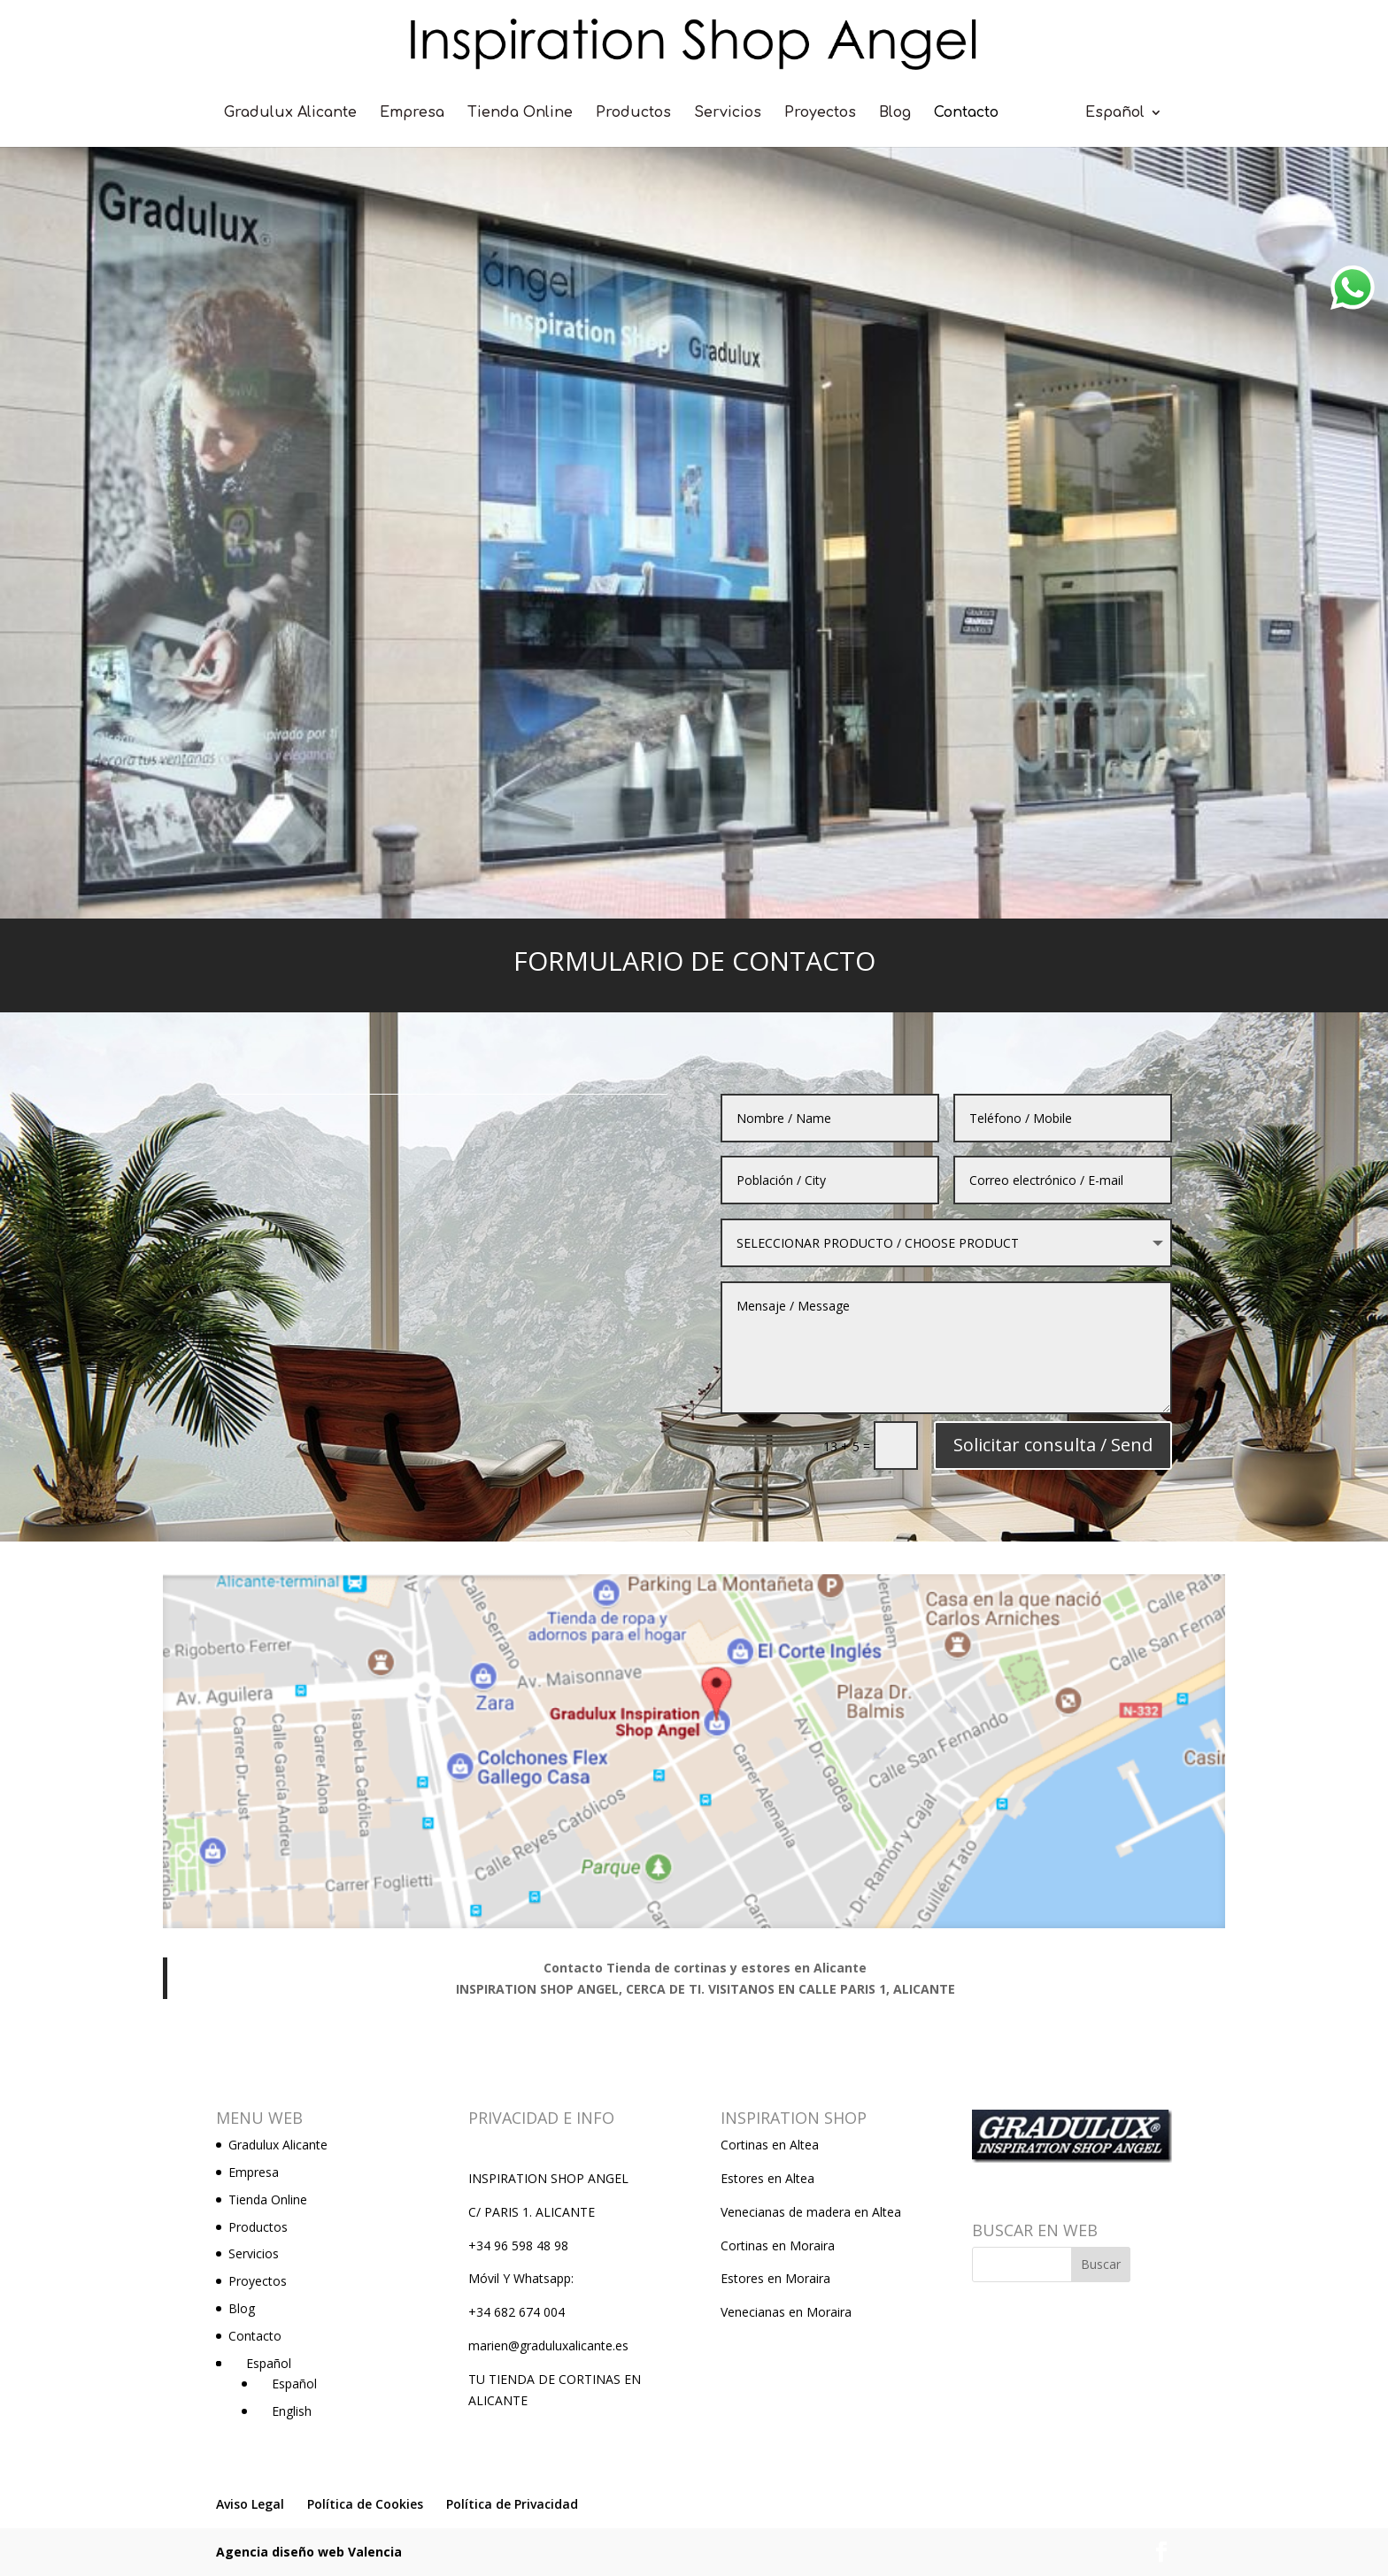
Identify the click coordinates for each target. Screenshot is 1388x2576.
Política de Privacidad (512, 2503)
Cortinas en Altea (770, 2144)
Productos (633, 113)
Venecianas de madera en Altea (811, 2211)
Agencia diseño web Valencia (309, 2551)
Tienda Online (520, 113)
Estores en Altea (767, 2178)
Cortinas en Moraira (778, 2245)
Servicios (727, 113)
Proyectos (820, 113)
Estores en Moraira (775, 2278)
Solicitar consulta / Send (1006, 1373)
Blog (895, 113)
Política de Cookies (365, 2503)
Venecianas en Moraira (786, 2311)
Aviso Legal (250, 2503)
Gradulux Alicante (290, 113)
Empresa (412, 113)
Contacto (966, 113)
